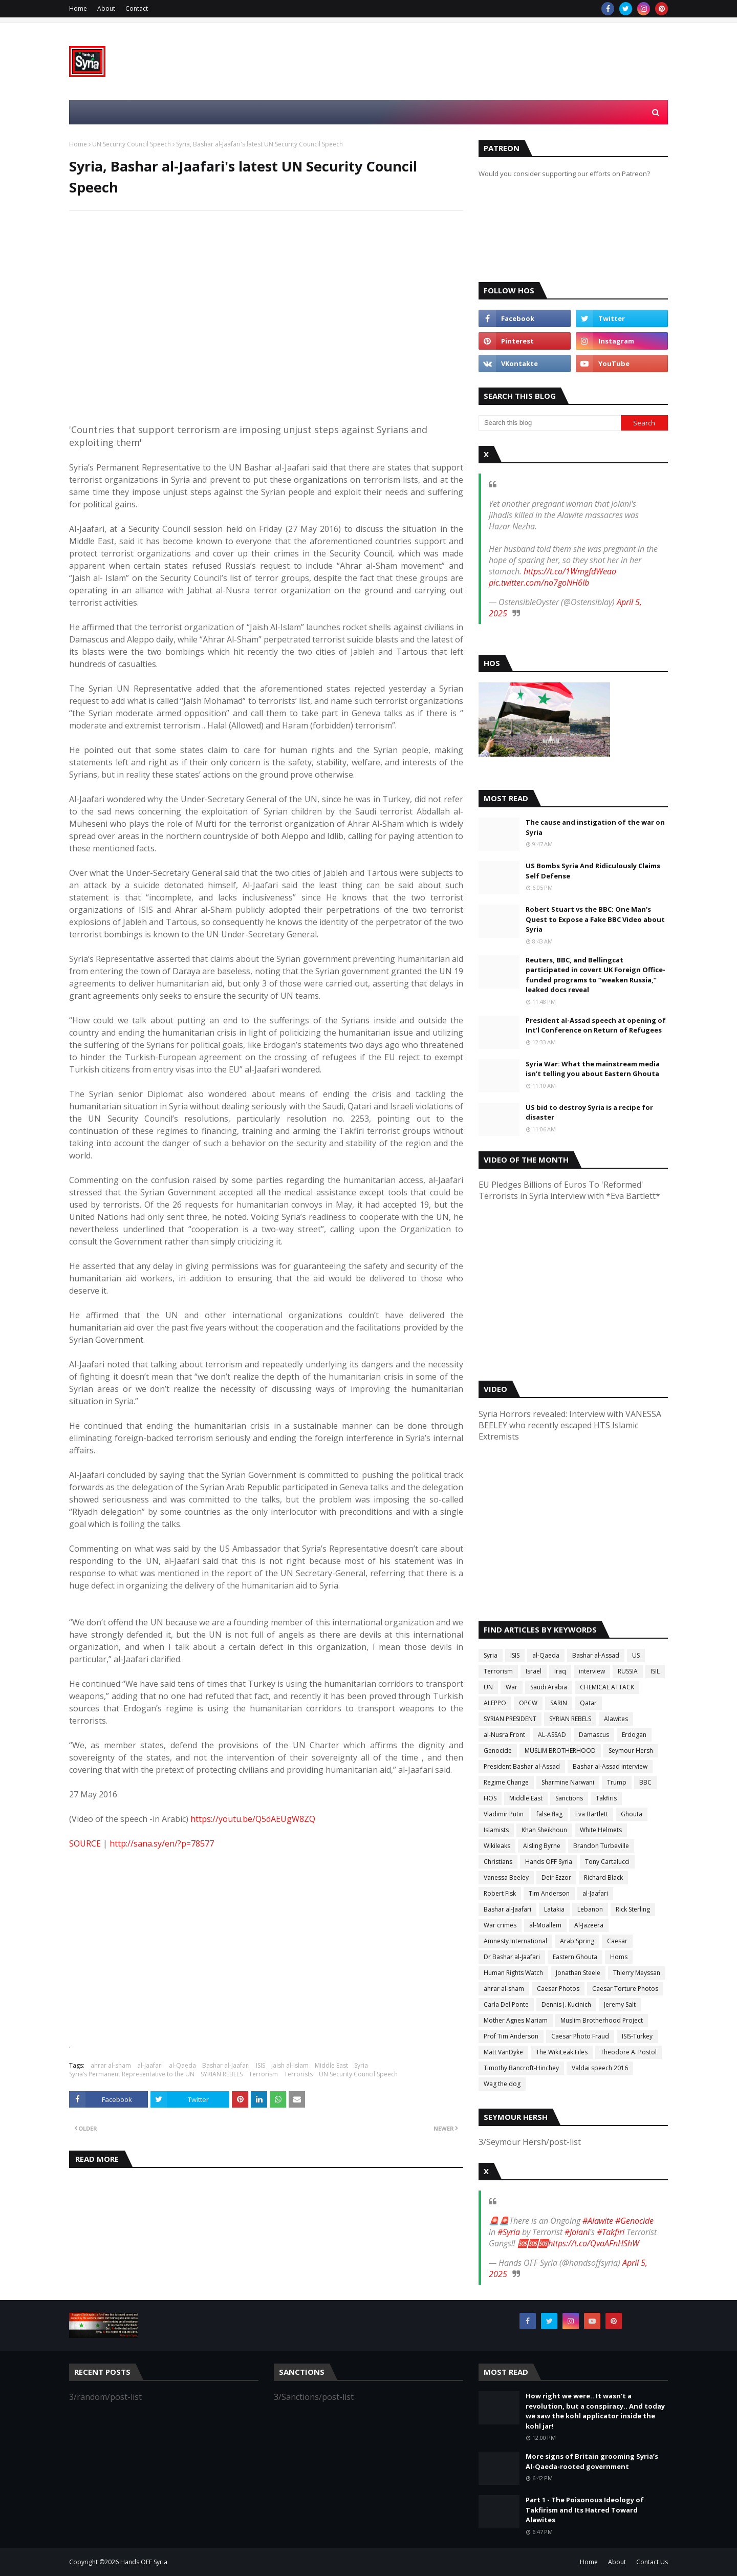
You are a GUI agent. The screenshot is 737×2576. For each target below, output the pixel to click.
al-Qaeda (182, 2065)
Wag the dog (502, 2083)
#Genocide (634, 2220)
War (511, 1687)
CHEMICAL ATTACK (607, 1687)
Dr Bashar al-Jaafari (512, 1956)
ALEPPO (495, 1703)
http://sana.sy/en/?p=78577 (162, 1843)
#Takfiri (610, 2232)
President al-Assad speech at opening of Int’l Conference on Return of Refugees (596, 1025)
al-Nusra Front (504, 1734)
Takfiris (606, 1798)
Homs (618, 1956)
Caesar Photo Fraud (580, 2036)
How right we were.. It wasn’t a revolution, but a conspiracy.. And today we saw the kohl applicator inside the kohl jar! (595, 2411)
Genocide (498, 1750)
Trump (616, 1782)
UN (488, 1687)
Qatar (588, 1703)
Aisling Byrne (541, 1845)
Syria (361, 2065)
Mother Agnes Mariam (516, 2020)
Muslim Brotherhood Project (601, 2020)
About (106, 8)
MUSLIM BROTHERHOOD (560, 1750)
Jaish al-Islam (290, 2065)
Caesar (617, 1941)
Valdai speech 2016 (600, 2068)
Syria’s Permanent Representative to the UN (131, 2074)
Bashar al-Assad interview (610, 1766)
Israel (533, 1671)
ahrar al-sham (111, 2065)
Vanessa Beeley (506, 1877)
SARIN (558, 1703)
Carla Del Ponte (506, 2004)
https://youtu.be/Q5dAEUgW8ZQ (252, 1818)
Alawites (616, 1718)
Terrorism (263, 2074)
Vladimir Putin (504, 1814)
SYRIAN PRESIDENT (510, 1718)
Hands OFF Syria (548, 1861)
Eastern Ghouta (575, 1956)
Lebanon (590, 1909)
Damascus (594, 1734)
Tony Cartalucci (607, 1861)
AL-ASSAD (552, 1734)
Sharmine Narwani (567, 1782)
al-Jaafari (150, 2065)
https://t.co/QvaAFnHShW (593, 2243)
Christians (498, 1861)
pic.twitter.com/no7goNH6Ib (539, 582)
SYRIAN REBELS (222, 2074)
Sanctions (569, 1798)
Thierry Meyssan (636, 1972)
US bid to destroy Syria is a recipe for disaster (589, 1112)
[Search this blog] (550, 423)
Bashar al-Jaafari (226, 2065)
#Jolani (577, 2232)
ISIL (655, 1671)
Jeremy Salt (620, 2004)
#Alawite (597, 2220)
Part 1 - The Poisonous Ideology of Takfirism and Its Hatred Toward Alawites (585, 2509)
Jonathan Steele (578, 1972)
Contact (136, 8)
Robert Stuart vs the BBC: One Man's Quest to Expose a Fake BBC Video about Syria (595, 919)
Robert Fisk (500, 1893)
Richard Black (603, 1877)
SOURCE (85, 1843)
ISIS (260, 2065)
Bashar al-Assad (595, 1655)
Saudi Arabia (548, 1687)
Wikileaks (497, 1845)
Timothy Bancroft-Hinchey (521, 2068)
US (636, 1655)
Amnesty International (515, 1941)
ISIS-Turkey (637, 2036)
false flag (549, 1814)
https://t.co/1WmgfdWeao (570, 571)
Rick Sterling (633, 1909)
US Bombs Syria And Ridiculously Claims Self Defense (593, 871)
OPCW (528, 1703)
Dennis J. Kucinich (566, 2004)
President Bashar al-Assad (522, 1766)
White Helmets (601, 1830)
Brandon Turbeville (601, 1845)
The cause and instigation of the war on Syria (595, 827)
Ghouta (631, 1814)
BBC (645, 1782)
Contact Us (652, 2562)
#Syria (508, 2232)
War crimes (500, 1925)
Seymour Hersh (631, 1750)
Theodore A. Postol (628, 2052)
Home (78, 8)
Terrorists (298, 2074)
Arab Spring (577, 1941)
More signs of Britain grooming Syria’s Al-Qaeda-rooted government (592, 2461)
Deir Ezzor (556, 1877)
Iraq (560, 1671)
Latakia (554, 1909)
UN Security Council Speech (131, 144)
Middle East (331, 2065)
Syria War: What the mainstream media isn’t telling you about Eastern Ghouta (593, 1069)
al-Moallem (545, 1925)
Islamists (496, 1830)
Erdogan (634, 1734)
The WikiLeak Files (562, 2052)
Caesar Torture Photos (625, 1988)
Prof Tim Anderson (511, 2036)
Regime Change (506, 1782)
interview (592, 1671)
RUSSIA (628, 1671)
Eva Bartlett (591, 1814)
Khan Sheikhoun (544, 1830)
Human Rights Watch (513, 1972)
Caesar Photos (558, 1988)
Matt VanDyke (503, 2052)
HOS (490, 1798)
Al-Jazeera (588, 1925)
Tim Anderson (549, 1893)
